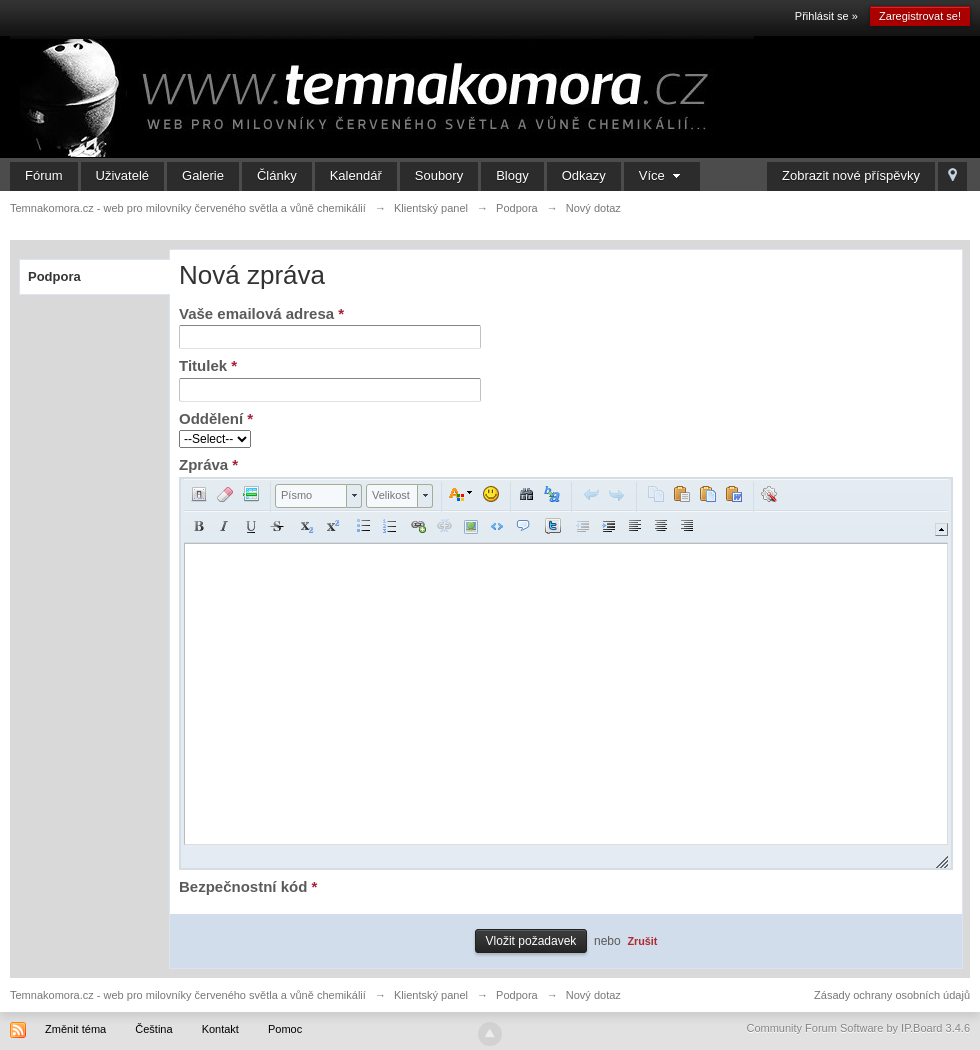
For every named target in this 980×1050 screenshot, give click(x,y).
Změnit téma (75, 1029)
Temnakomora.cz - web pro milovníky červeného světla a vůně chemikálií (188, 995)
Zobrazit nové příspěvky (851, 175)
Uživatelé (122, 175)
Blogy (512, 175)
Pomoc (285, 1029)
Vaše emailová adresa (261, 313)
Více (662, 175)
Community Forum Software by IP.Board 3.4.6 (858, 1028)
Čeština (153, 1029)
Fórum (44, 175)
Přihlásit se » (826, 16)
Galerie (203, 175)
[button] (199, 494)
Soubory (439, 175)
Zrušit (642, 941)
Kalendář (356, 175)
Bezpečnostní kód (248, 886)
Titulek (208, 365)
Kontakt (220, 1029)
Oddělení (216, 418)
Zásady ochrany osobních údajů (892, 995)
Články (277, 175)
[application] (566, 673)
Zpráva (208, 464)
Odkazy (584, 175)
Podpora (54, 276)
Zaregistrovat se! (920, 16)
